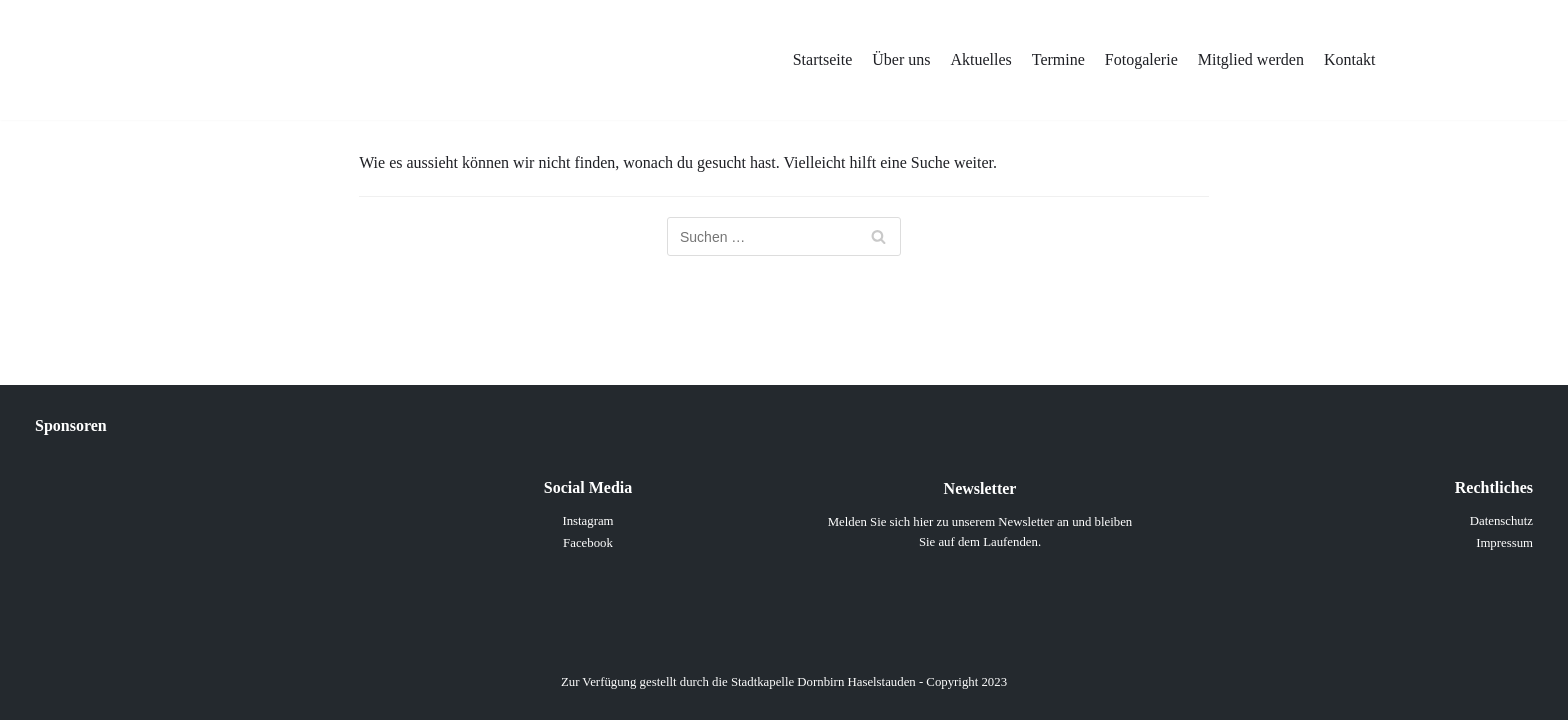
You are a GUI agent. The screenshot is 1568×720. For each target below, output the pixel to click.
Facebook (588, 543)
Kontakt (1350, 59)
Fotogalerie (1141, 59)
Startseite (823, 59)
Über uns (901, 59)
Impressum (1504, 543)
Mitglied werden (1251, 59)
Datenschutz (1501, 521)
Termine (1058, 59)
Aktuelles (980, 59)
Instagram (587, 521)
